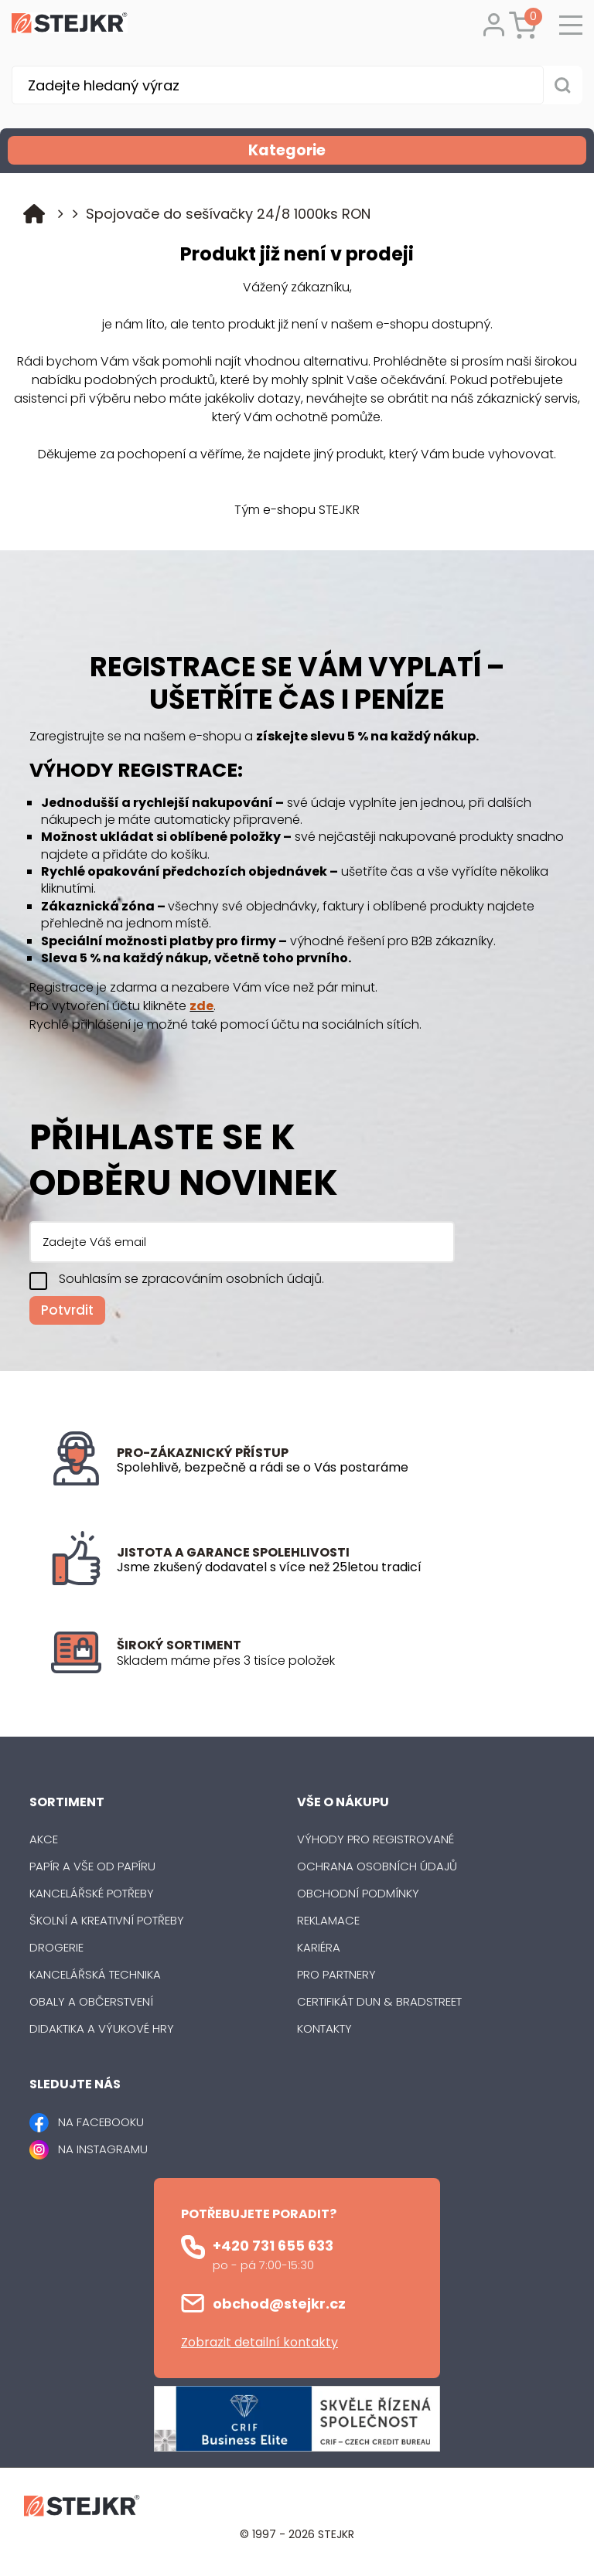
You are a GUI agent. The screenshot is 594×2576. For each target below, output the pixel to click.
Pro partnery (336, 1974)
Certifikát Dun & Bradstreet (379, 2001)
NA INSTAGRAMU (103, 2149)
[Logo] (70, 25)
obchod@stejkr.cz (279, 2303)
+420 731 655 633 (273, 2245)
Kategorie (415, 150)
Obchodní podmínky (358, 1893)
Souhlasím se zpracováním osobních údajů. (191, 1279)
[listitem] (330, 1660)
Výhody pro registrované (375, 1839)
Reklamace (328, 1920)
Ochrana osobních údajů (377, 1866)
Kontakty (324, 2028)
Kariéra (318, 1947)
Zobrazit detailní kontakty (259, 2342)
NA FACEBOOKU (101, 2122)
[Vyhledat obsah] (563, 85)
